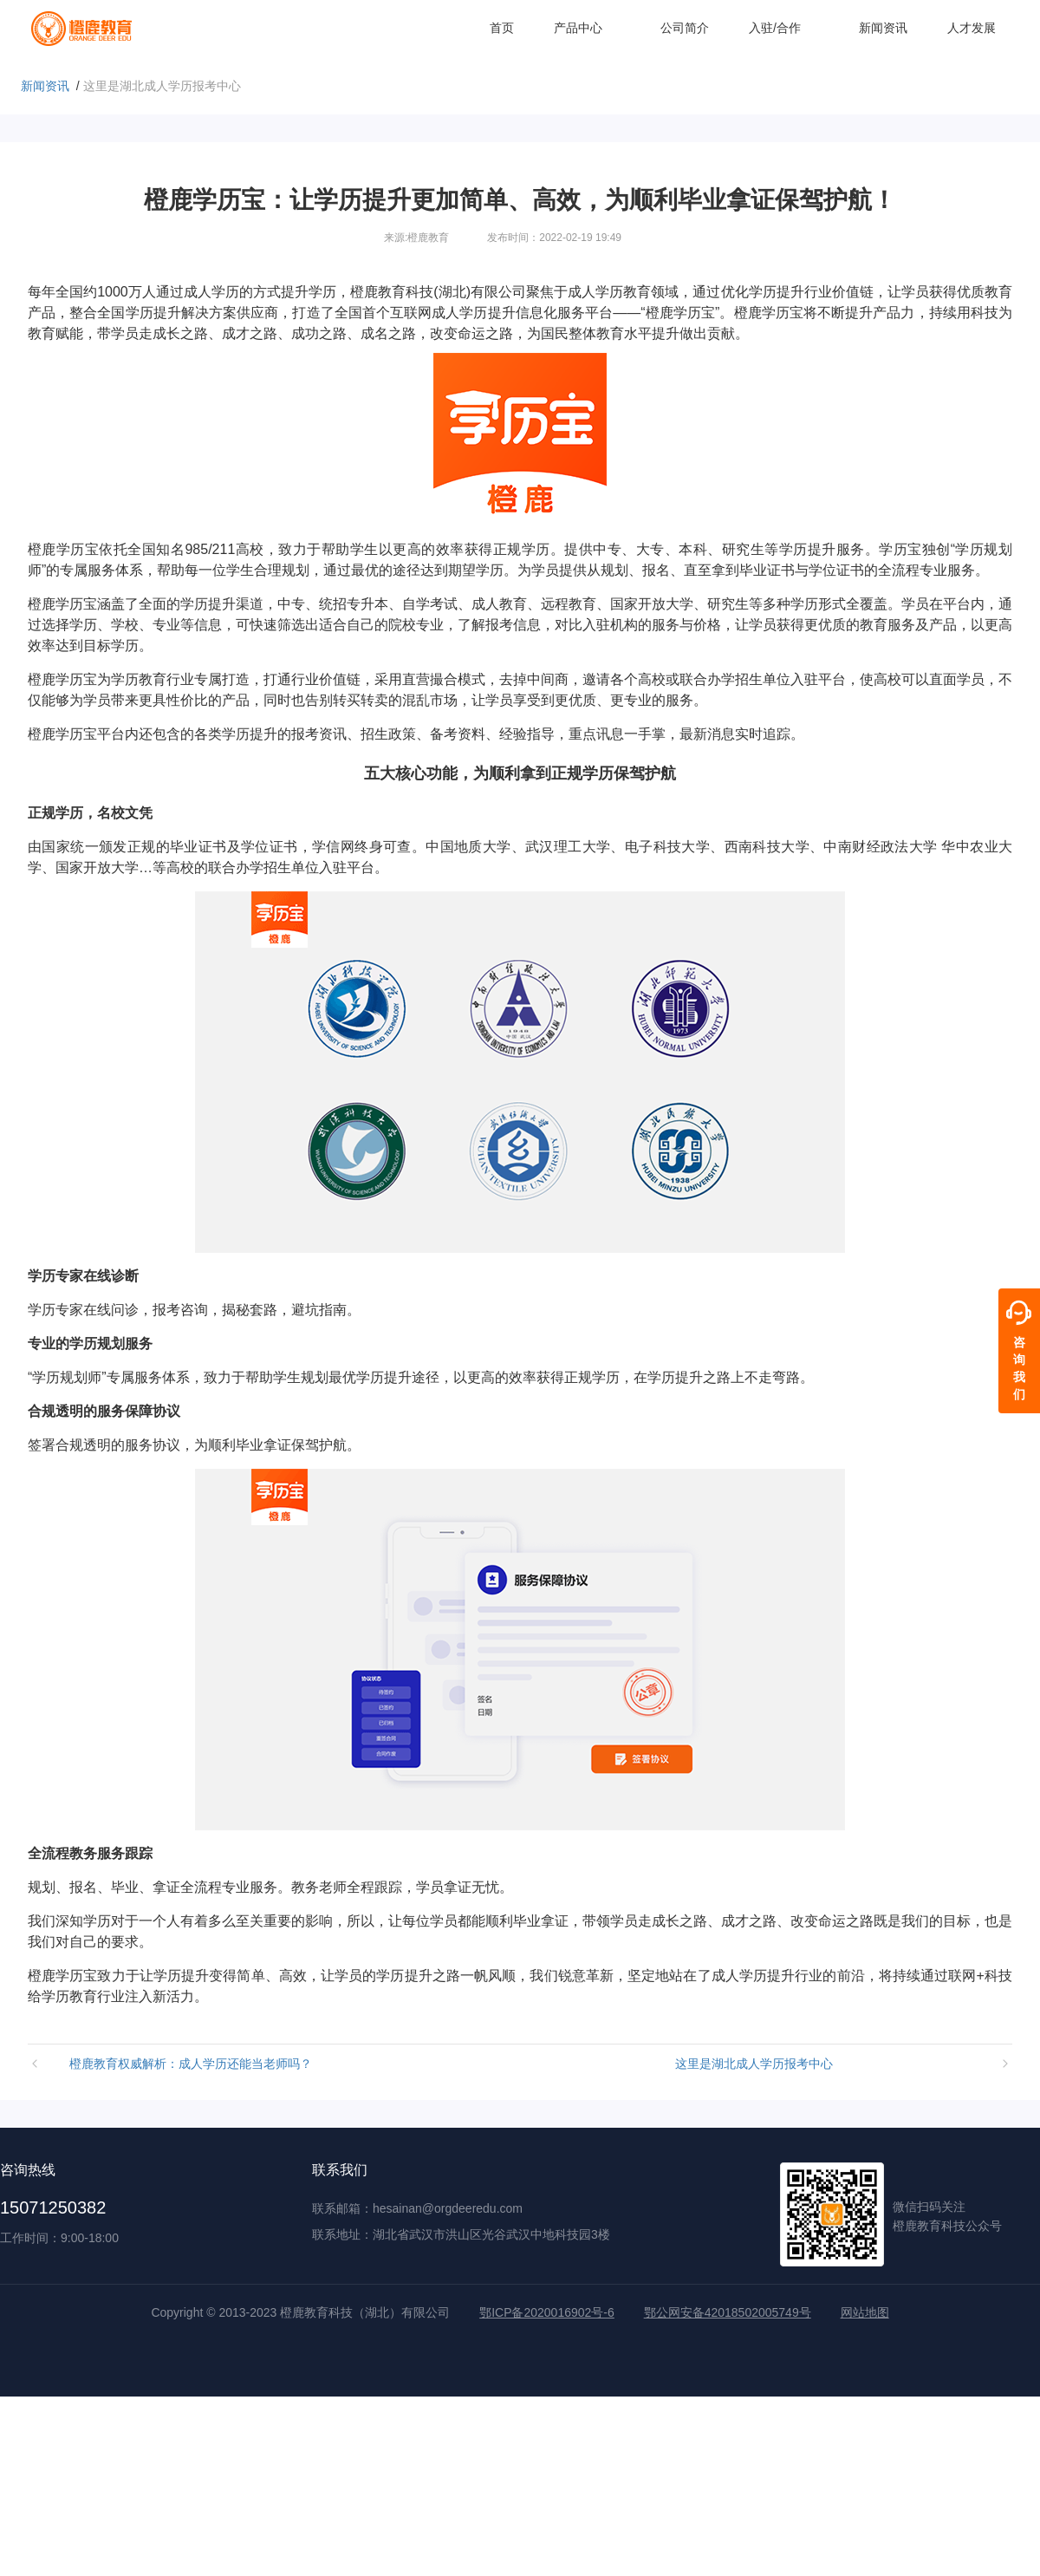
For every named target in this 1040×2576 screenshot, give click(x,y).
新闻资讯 (883, 28)
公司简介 (684, 28)
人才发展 (971, 28)
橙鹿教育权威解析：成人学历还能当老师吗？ (190, 2064)
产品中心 (587, 28)
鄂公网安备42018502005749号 (727, 2312)
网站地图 (865, 2312)
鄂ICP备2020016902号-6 (546, 2312)
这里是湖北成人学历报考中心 (754, 2064)
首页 (502, 28)
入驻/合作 (784, 28)
